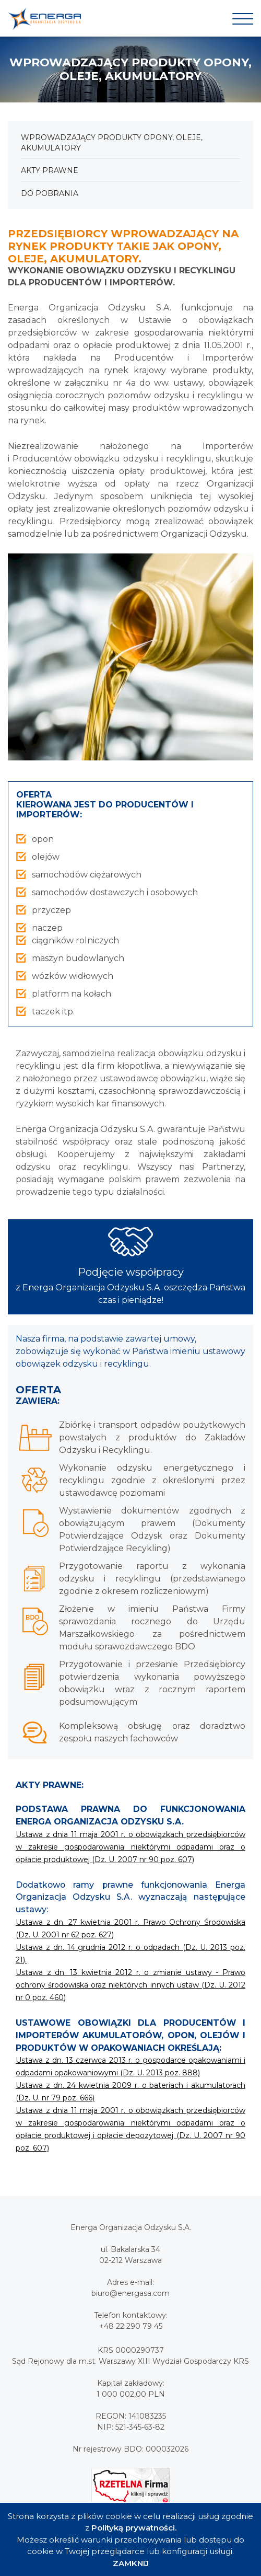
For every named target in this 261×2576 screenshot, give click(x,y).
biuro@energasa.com (130, 2293)
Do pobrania (49, 193)
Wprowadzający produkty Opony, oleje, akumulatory (112, 143)
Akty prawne (49, 170)
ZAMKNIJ (131, 2563)
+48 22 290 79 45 (130, 2326)
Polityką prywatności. (133, 2528)
